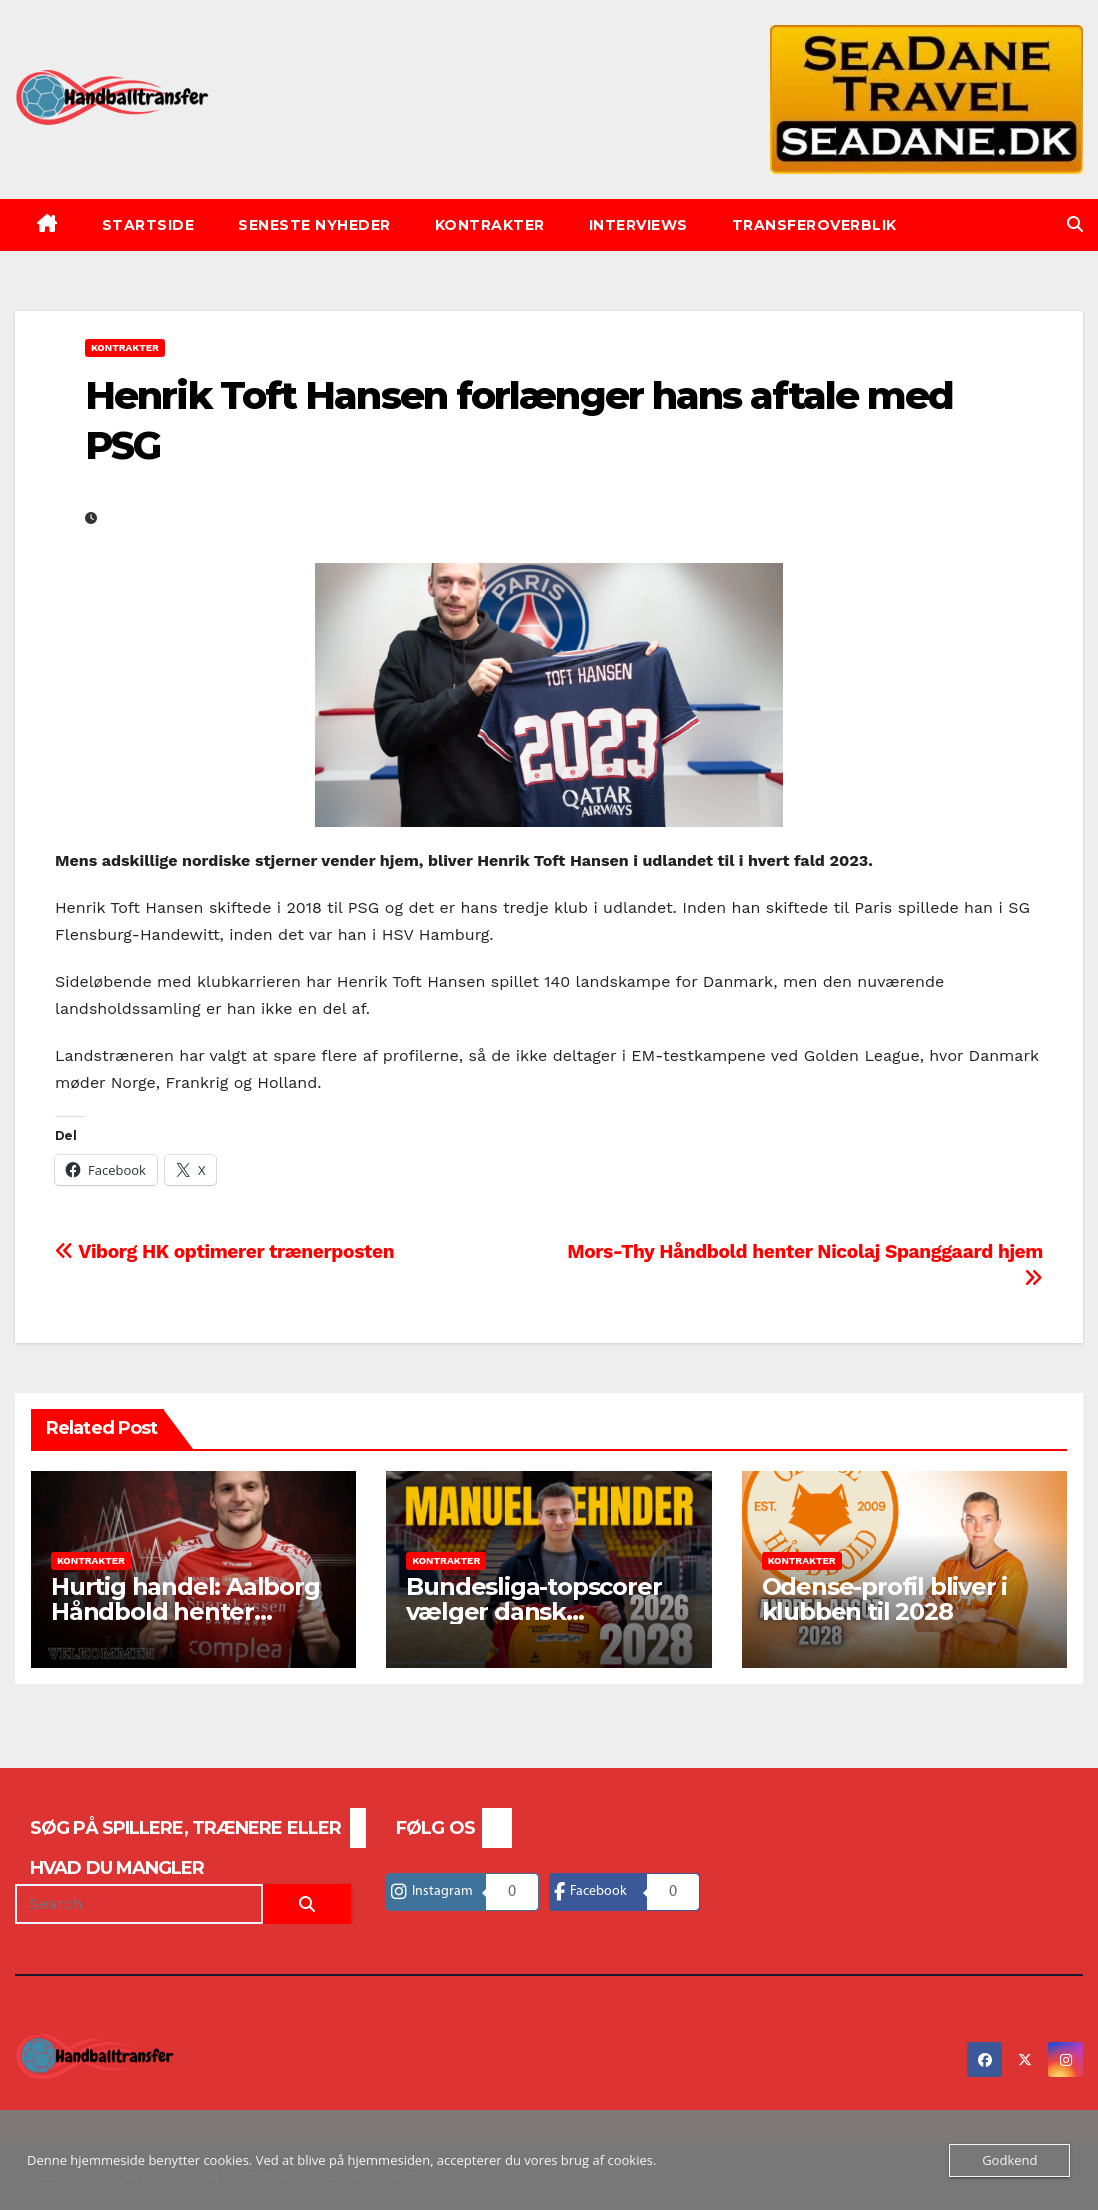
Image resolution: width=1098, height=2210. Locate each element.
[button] (1075, 224)
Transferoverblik (814, 225)
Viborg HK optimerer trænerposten (224, 1251)
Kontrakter (490, 225)
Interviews (638, 225)
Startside (148, 225)
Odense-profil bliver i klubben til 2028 (885, 1599)
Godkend (1009, 2160)
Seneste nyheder (314, 225)
